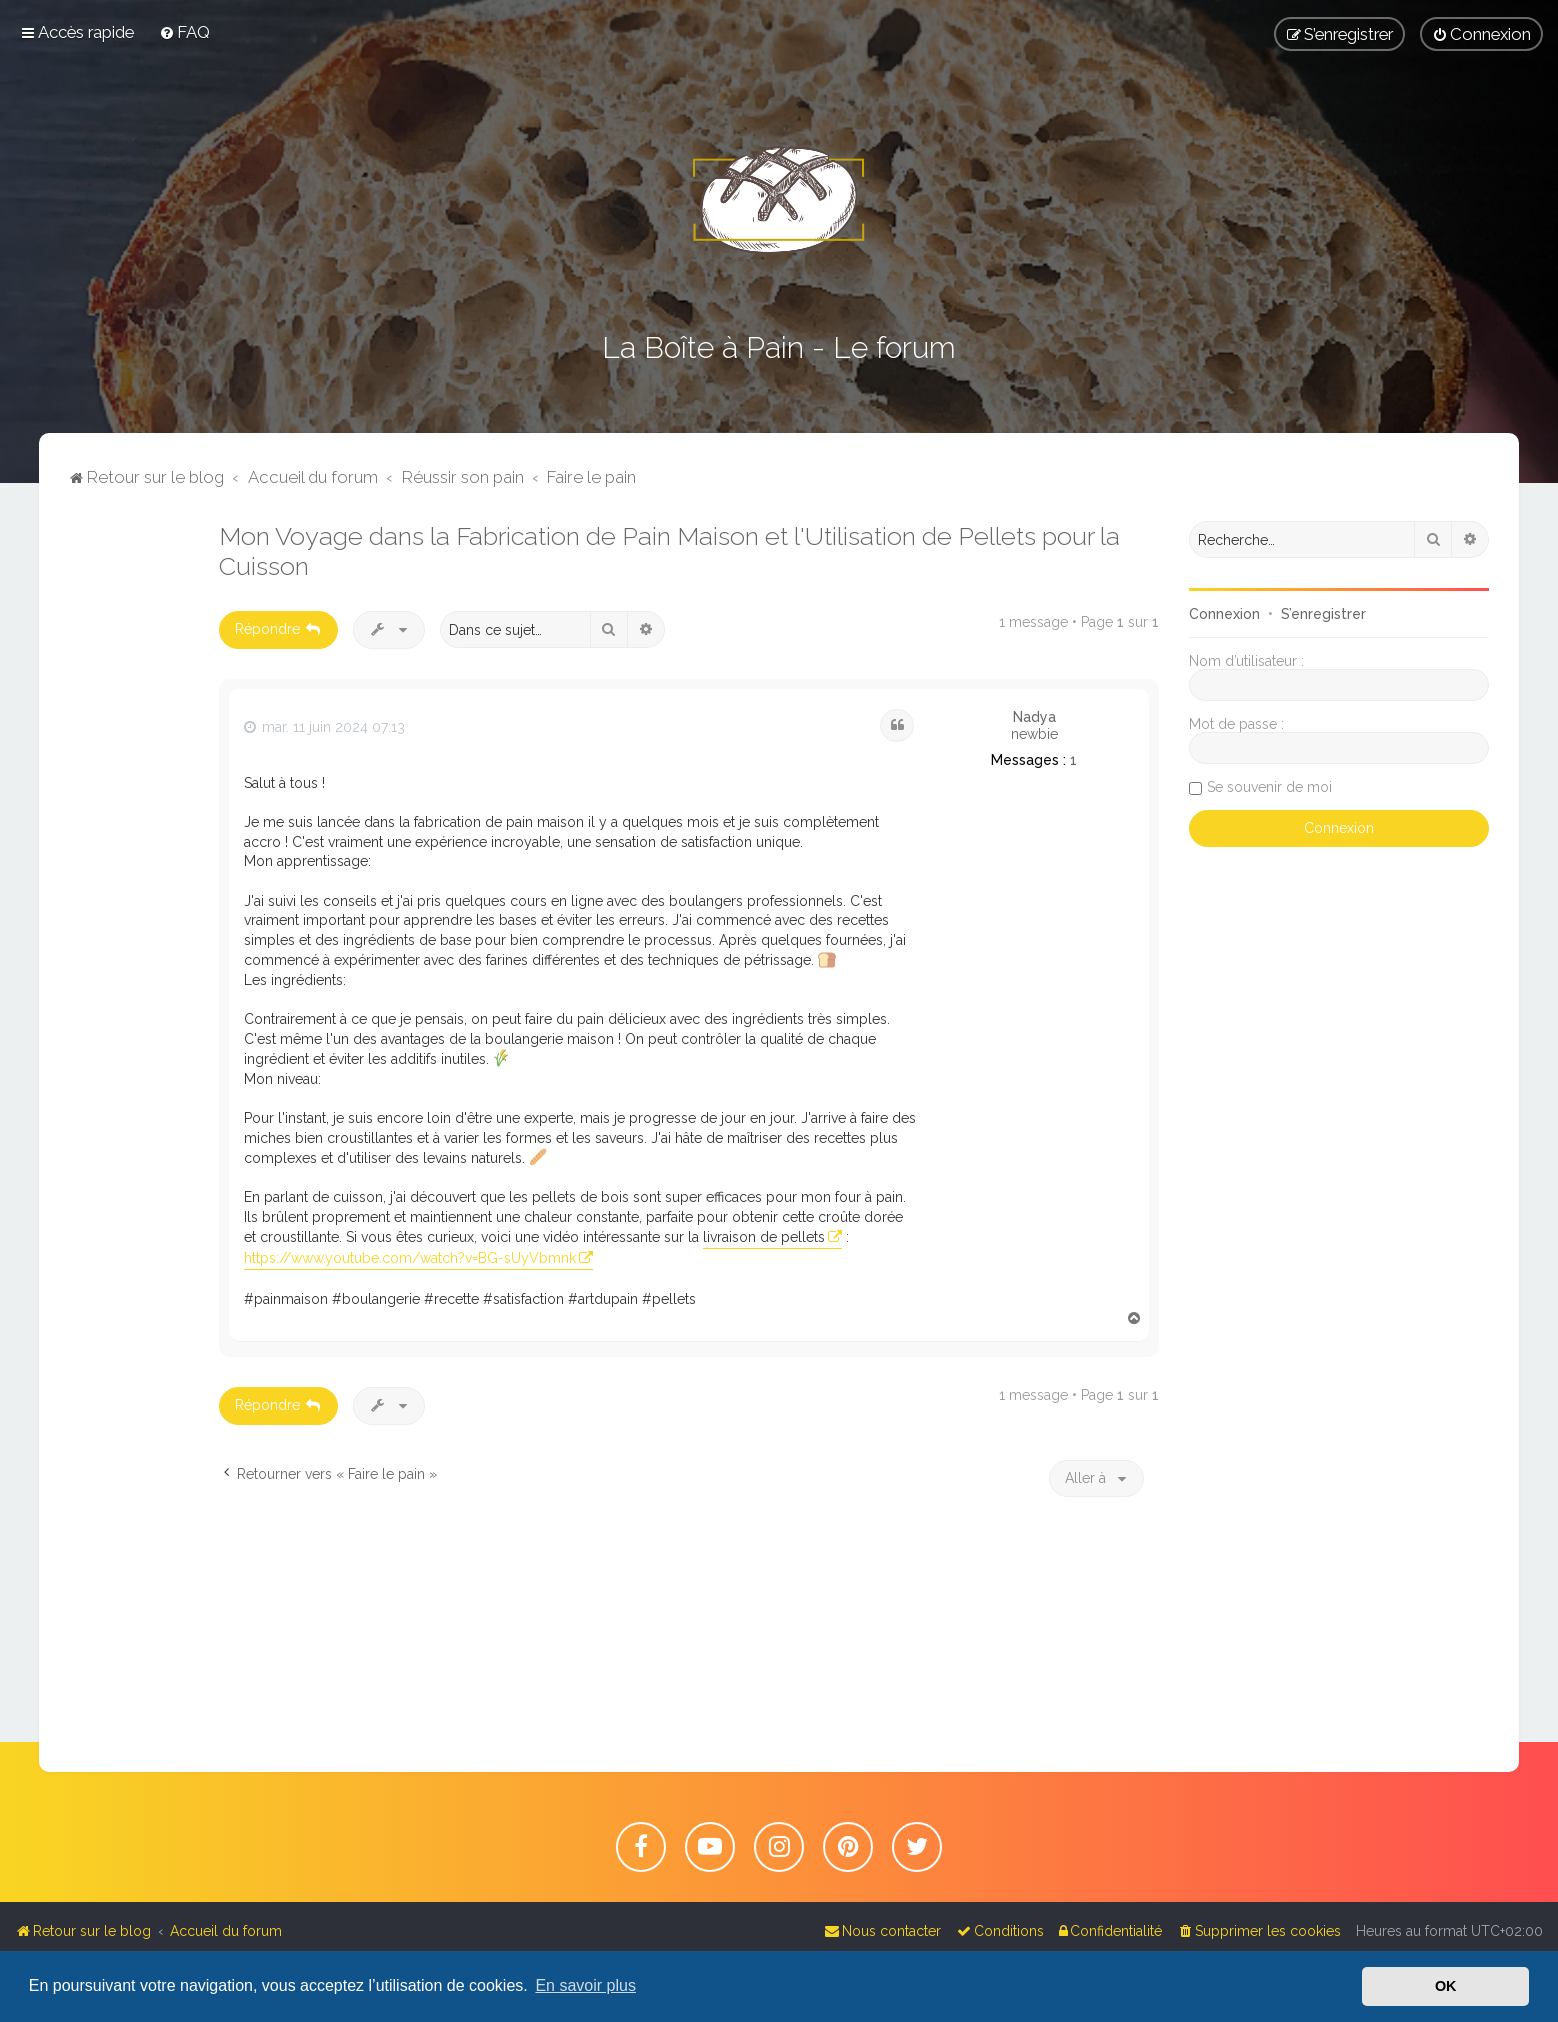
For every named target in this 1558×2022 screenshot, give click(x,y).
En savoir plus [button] (585, 1985)
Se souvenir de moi (1269, 787)
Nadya (1034, 717)
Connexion (1224, 614)
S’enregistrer (1323, 614)
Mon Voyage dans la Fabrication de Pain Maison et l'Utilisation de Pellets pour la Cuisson (669, 551)
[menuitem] (184, 32)
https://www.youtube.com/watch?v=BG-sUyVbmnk (410, 1258)
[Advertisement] (129, 821)
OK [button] (1446, 1986)
